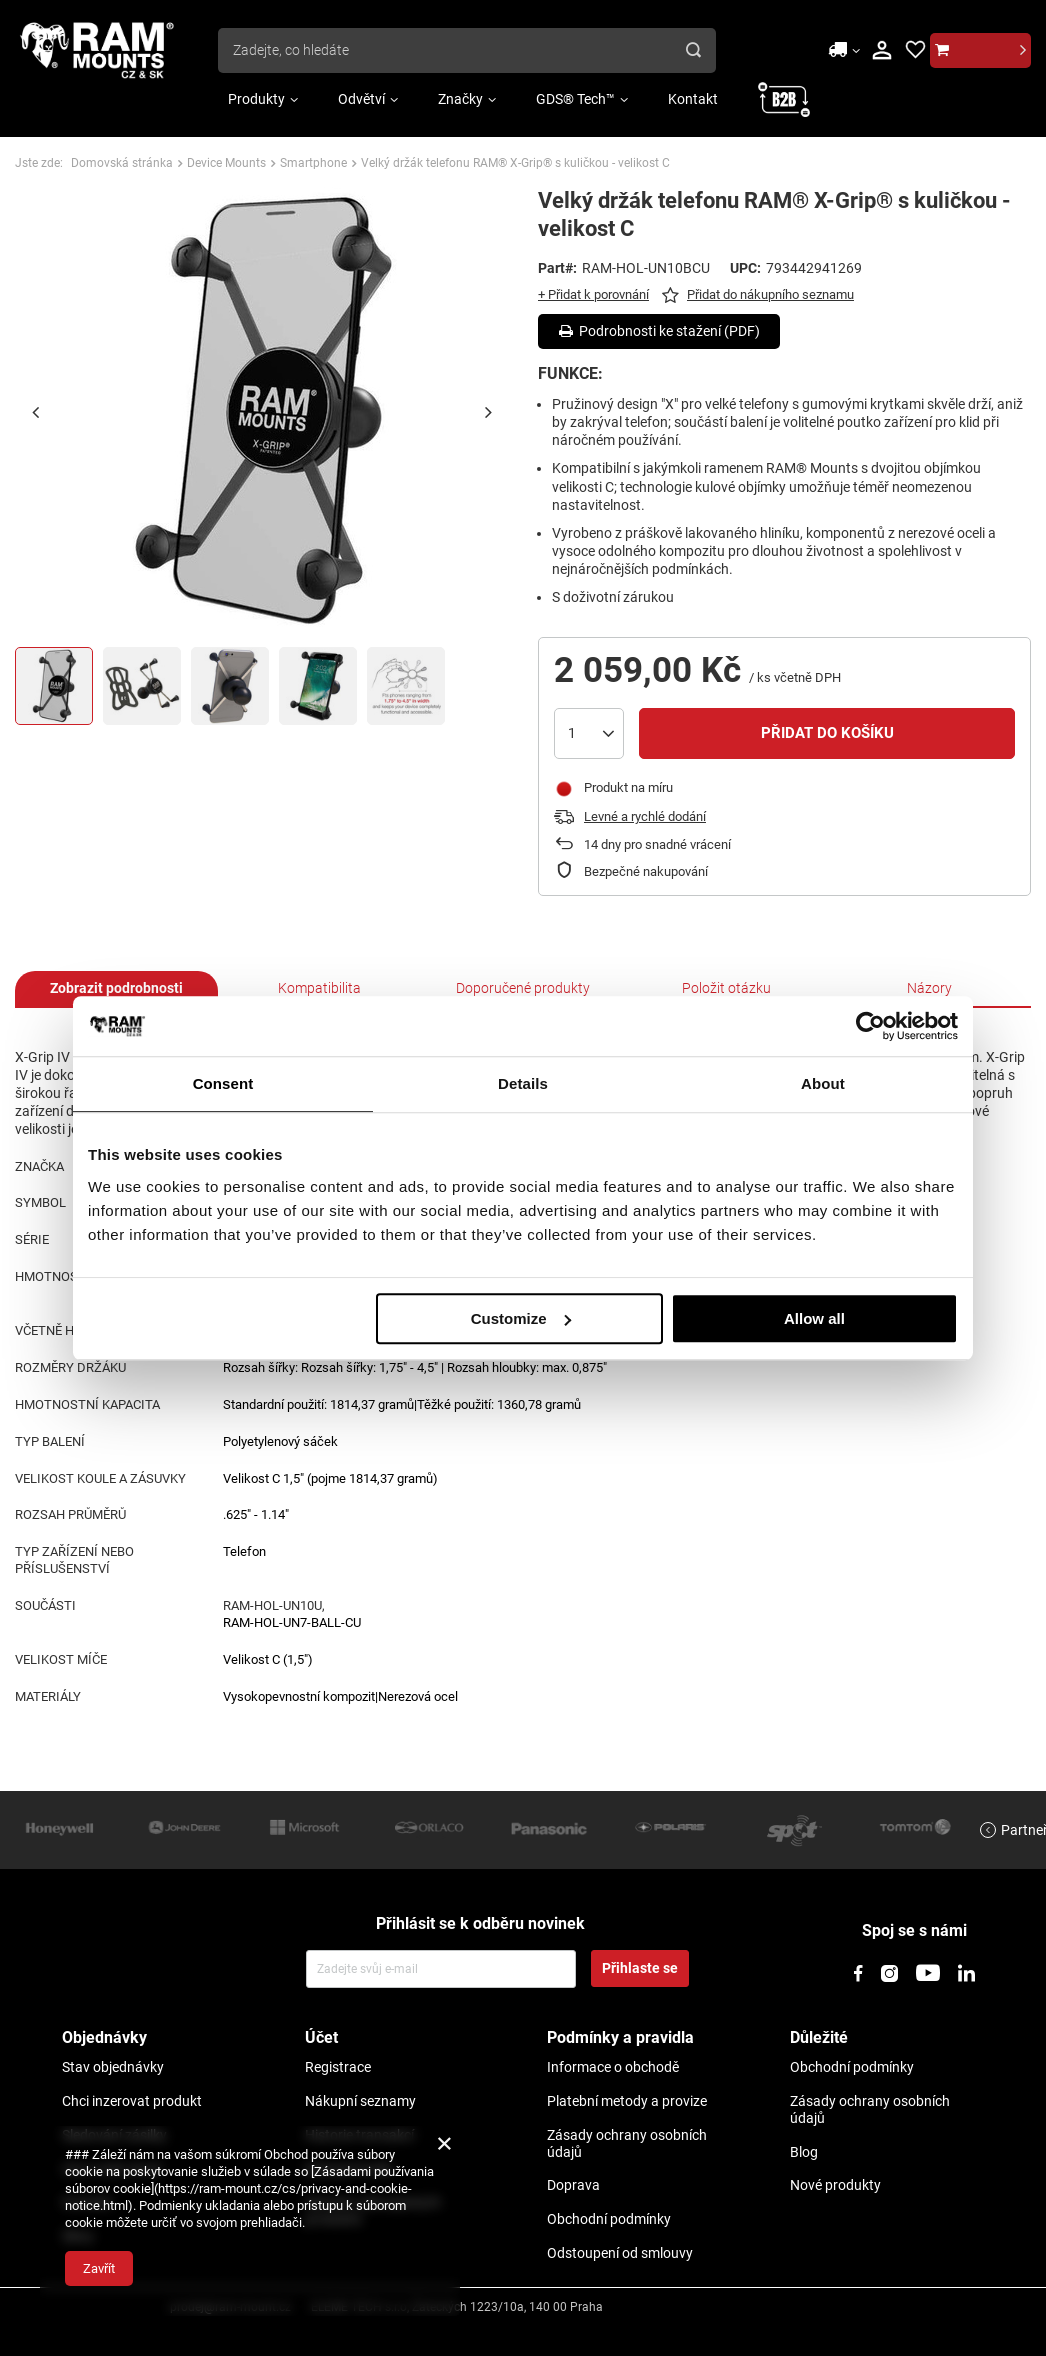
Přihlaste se (640, 1968)
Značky (460, 99)
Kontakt (693, 99)
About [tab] (823, 1083)
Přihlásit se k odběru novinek (480, 1923)
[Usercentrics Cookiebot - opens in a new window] (870, 1026)
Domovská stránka (122, 163)
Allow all (814, 1318)
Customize (521, 1318)
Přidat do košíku (827, 733)
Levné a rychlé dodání (645, 816)
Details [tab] (523, 1083)
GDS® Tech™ (575, 99)
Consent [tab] (223, 1083)
